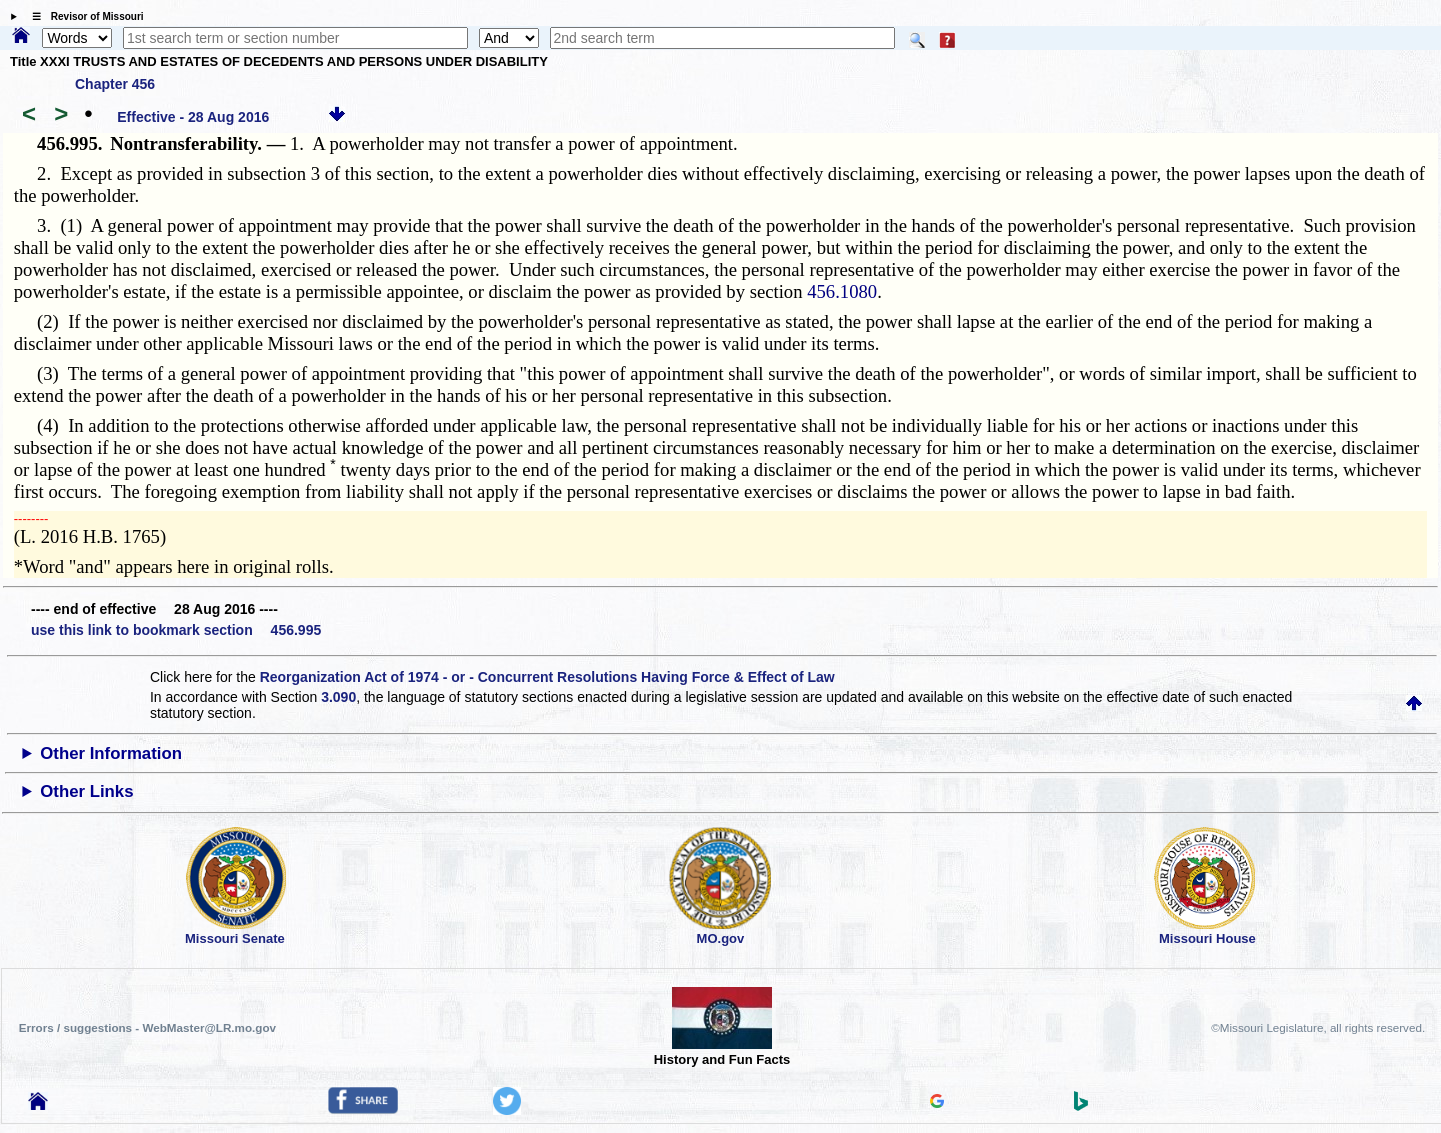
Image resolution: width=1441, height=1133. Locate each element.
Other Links (86, 791)
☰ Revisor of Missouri (83, 16)
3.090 (338, 697)
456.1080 (842, 291)
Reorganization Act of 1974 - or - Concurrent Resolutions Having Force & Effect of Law (547, 677)
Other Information (111, 753)
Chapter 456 (115, 84)
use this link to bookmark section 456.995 (176, 630)
